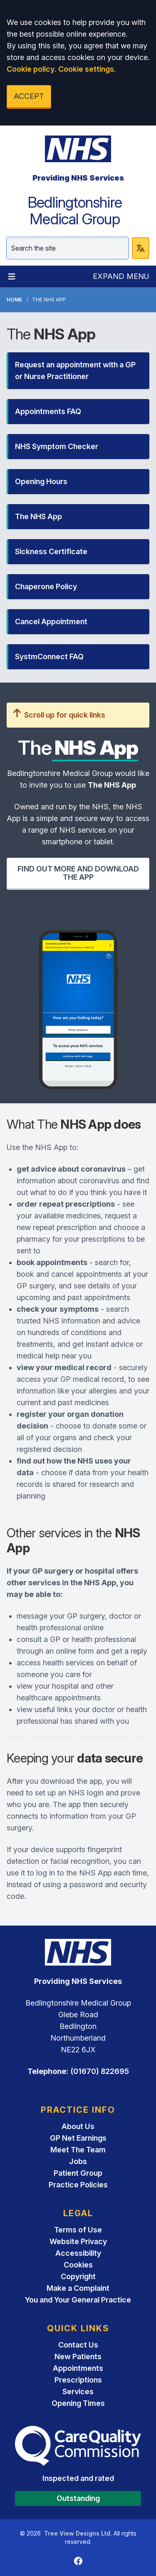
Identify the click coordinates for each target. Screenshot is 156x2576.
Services (78, 2391)
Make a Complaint (78, 2288)
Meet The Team (78, 2149)
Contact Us (78, 2344)
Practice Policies (78, 2184)
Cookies (78, 2264)
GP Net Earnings (78, 2138)
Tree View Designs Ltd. (78, 2533)
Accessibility (78, 2253)
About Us (78, 2126)
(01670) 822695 (99, 2071)
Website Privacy (78, 2241)
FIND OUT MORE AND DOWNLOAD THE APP (78, 872)
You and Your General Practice (78, 2299)
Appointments (78, 2368)
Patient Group (78, 2173)
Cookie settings (86, 69)
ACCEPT (29, 96)
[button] (78, 370)
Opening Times (78, 2403)
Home (14, 299)
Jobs (78, 2161)
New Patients (78, 2356)
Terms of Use (78, 2229)
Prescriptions (78, 2379)
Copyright (78, 2276)
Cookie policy (30, 69)
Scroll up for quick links (59, 715)
